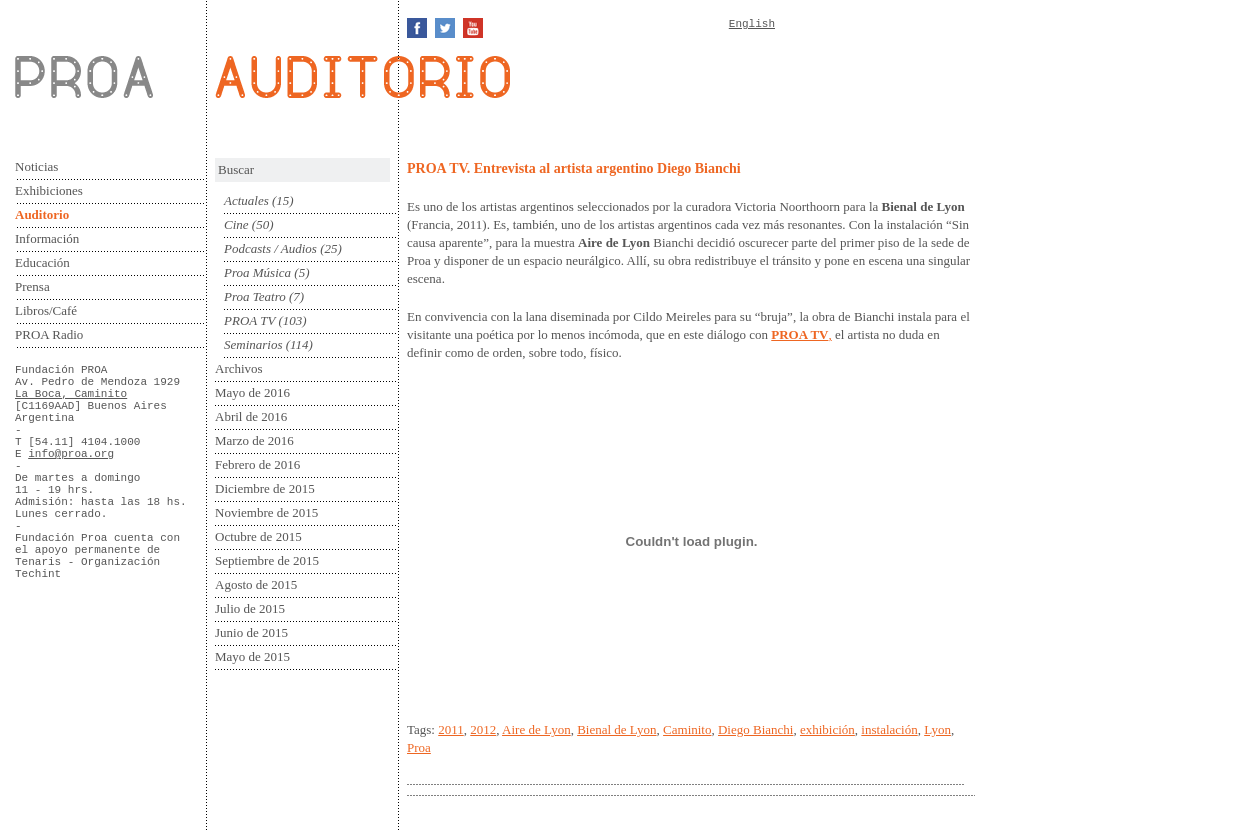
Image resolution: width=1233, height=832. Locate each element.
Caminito (687, 729)
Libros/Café (46, 310)
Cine (236, 224)
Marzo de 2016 (254, 440)
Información (47, 238)
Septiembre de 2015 (267, 560)
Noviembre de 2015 (266, 512)
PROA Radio (49, 334)
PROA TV (249, 320)
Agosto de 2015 (256, 584)
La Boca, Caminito (71, 394)
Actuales (246, 200)
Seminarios (253, 344)
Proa (419, 747)
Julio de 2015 (250, 608)
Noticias (36, 166)
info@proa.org (71, 454)
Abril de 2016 (251, 416)
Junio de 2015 (251, 632)
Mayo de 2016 (252, 392)
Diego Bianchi (755, 729)
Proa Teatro (255, 296)
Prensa (32, 286)
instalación (889, 729)
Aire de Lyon (536, 729)
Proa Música (257, 272)
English (752, 24)
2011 (451, 729)
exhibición (827, 729)
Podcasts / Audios (270, 248)
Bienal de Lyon (616, 729)
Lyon (937, 729)
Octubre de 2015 (258, 536)
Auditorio (42, 214)
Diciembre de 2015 (265, 488)
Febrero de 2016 (257, 464)
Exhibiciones (49, 190)
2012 (483, 729)
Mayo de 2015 (252, 656)
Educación (42, 262)
